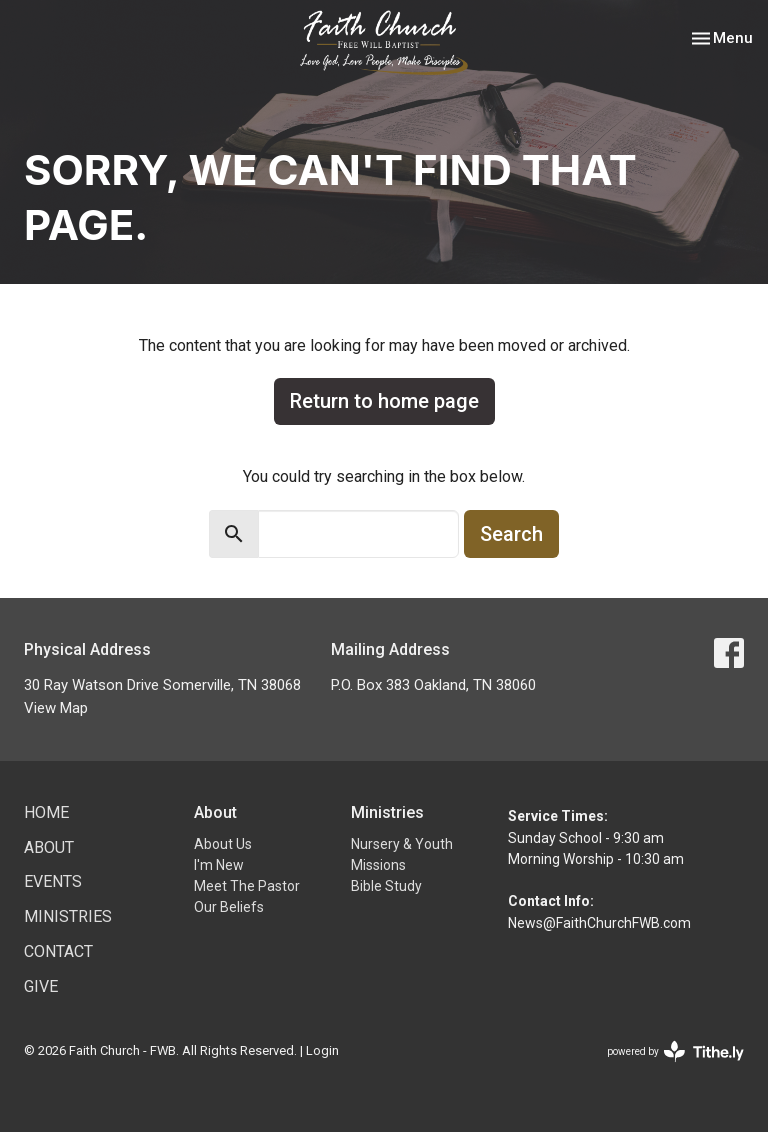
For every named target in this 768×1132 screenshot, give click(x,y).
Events (53, 881)
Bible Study (386, 886)
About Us (223, 844)
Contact (58, 951)
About (49, 847)
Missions (378, 865)
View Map (56, 708)
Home (46, 812)
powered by (675, 1051)
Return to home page (384, 401)
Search (511, 534)
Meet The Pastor (247, 886)
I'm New (219, 865)
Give (41, 986)
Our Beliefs (229, 907)
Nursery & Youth (402, 844)
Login (322, 1050)
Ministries (68, 916)
